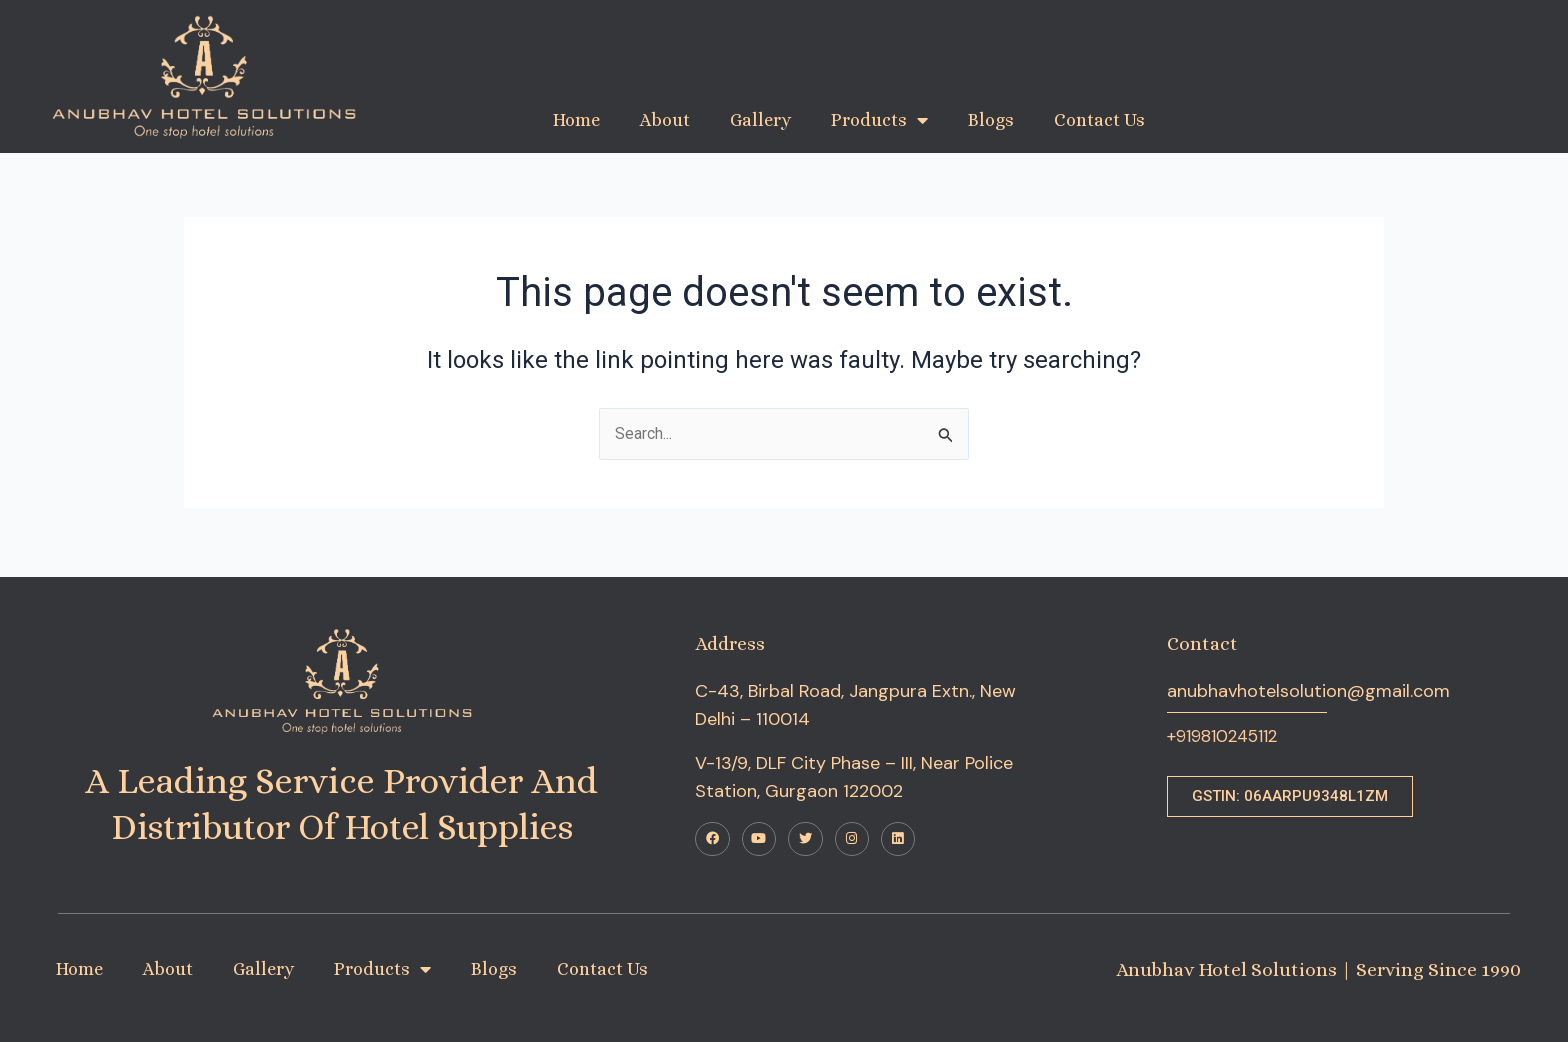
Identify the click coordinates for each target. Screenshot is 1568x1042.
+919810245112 (1228, 732)
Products (879, 120)
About (665, 120)
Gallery (760, 120)
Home (576, 120)
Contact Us (1099, 120)
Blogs (991, 120)
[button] (1290, 791)
